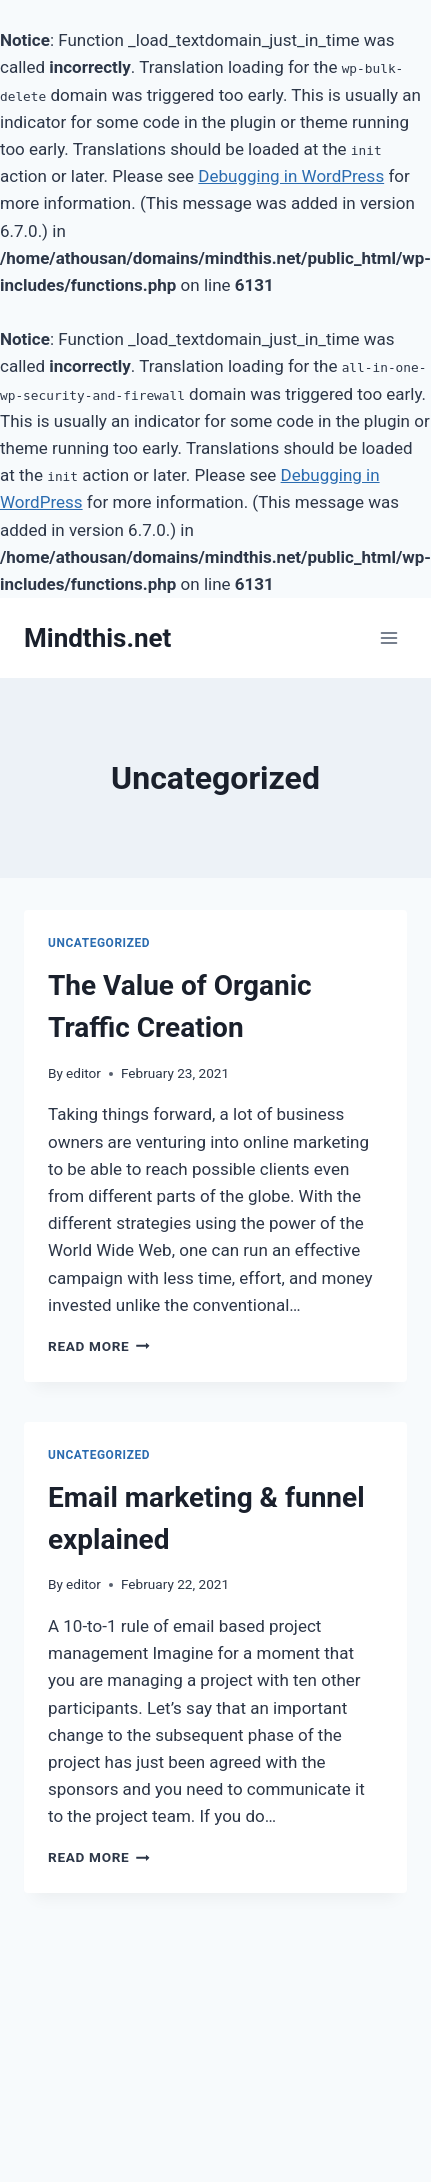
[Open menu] (388, 638)
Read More (99, 1346)
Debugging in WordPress (291, 176)
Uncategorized (99, 943)
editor (83, 1073)
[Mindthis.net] (97, 638)
